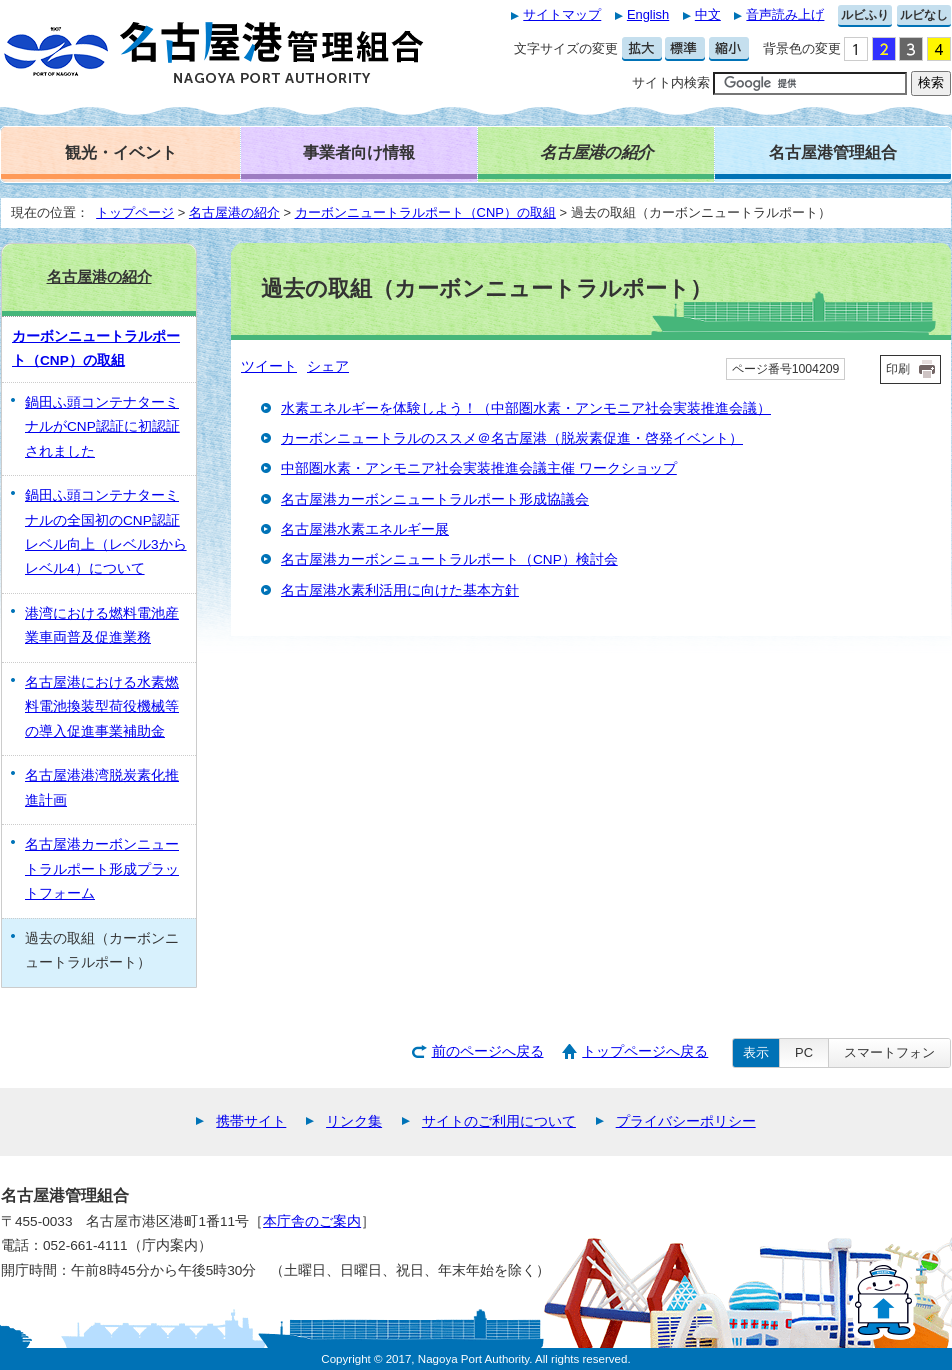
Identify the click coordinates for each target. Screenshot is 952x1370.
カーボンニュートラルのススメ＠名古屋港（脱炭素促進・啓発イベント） (512, 438)
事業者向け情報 (359, 152)
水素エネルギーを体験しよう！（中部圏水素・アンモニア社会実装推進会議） (526, 408)
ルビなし (924, 15)
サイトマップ (562, 14)
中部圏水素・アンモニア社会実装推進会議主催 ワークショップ (479, 468)
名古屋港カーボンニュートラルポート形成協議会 (435, 499)
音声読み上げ (785, 14)
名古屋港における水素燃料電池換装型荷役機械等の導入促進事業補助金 (102, 707)
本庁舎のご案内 (312, 1221)
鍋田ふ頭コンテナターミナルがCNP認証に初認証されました (102, 427)
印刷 (898, 369)
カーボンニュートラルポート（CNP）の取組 (425, 212)
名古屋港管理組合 (833, 152)
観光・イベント (121, 152)
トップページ (135, 212)
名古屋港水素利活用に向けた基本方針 (400, 590)
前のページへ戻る (488, 1051)
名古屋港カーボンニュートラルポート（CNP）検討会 (449, 559)
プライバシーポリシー (686, 1121)
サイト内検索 (671, 82)
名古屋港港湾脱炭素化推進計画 (102, 787)
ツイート (269, 366)
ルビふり (865, 15)
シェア (328, 366)
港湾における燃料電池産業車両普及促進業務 (102, 625)
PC (804, 1052)
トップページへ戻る (645, 1051)
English (648, 14)
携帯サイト (251, 1121)
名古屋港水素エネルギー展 (365, 529)
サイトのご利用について (499, 1121)
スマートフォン (889, 1052)
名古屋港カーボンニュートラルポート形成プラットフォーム (102, 869)
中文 (708, 14)
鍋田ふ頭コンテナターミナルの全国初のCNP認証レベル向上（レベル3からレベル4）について (106, 532)
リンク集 (354, 1121)
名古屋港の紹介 (234, 212)
